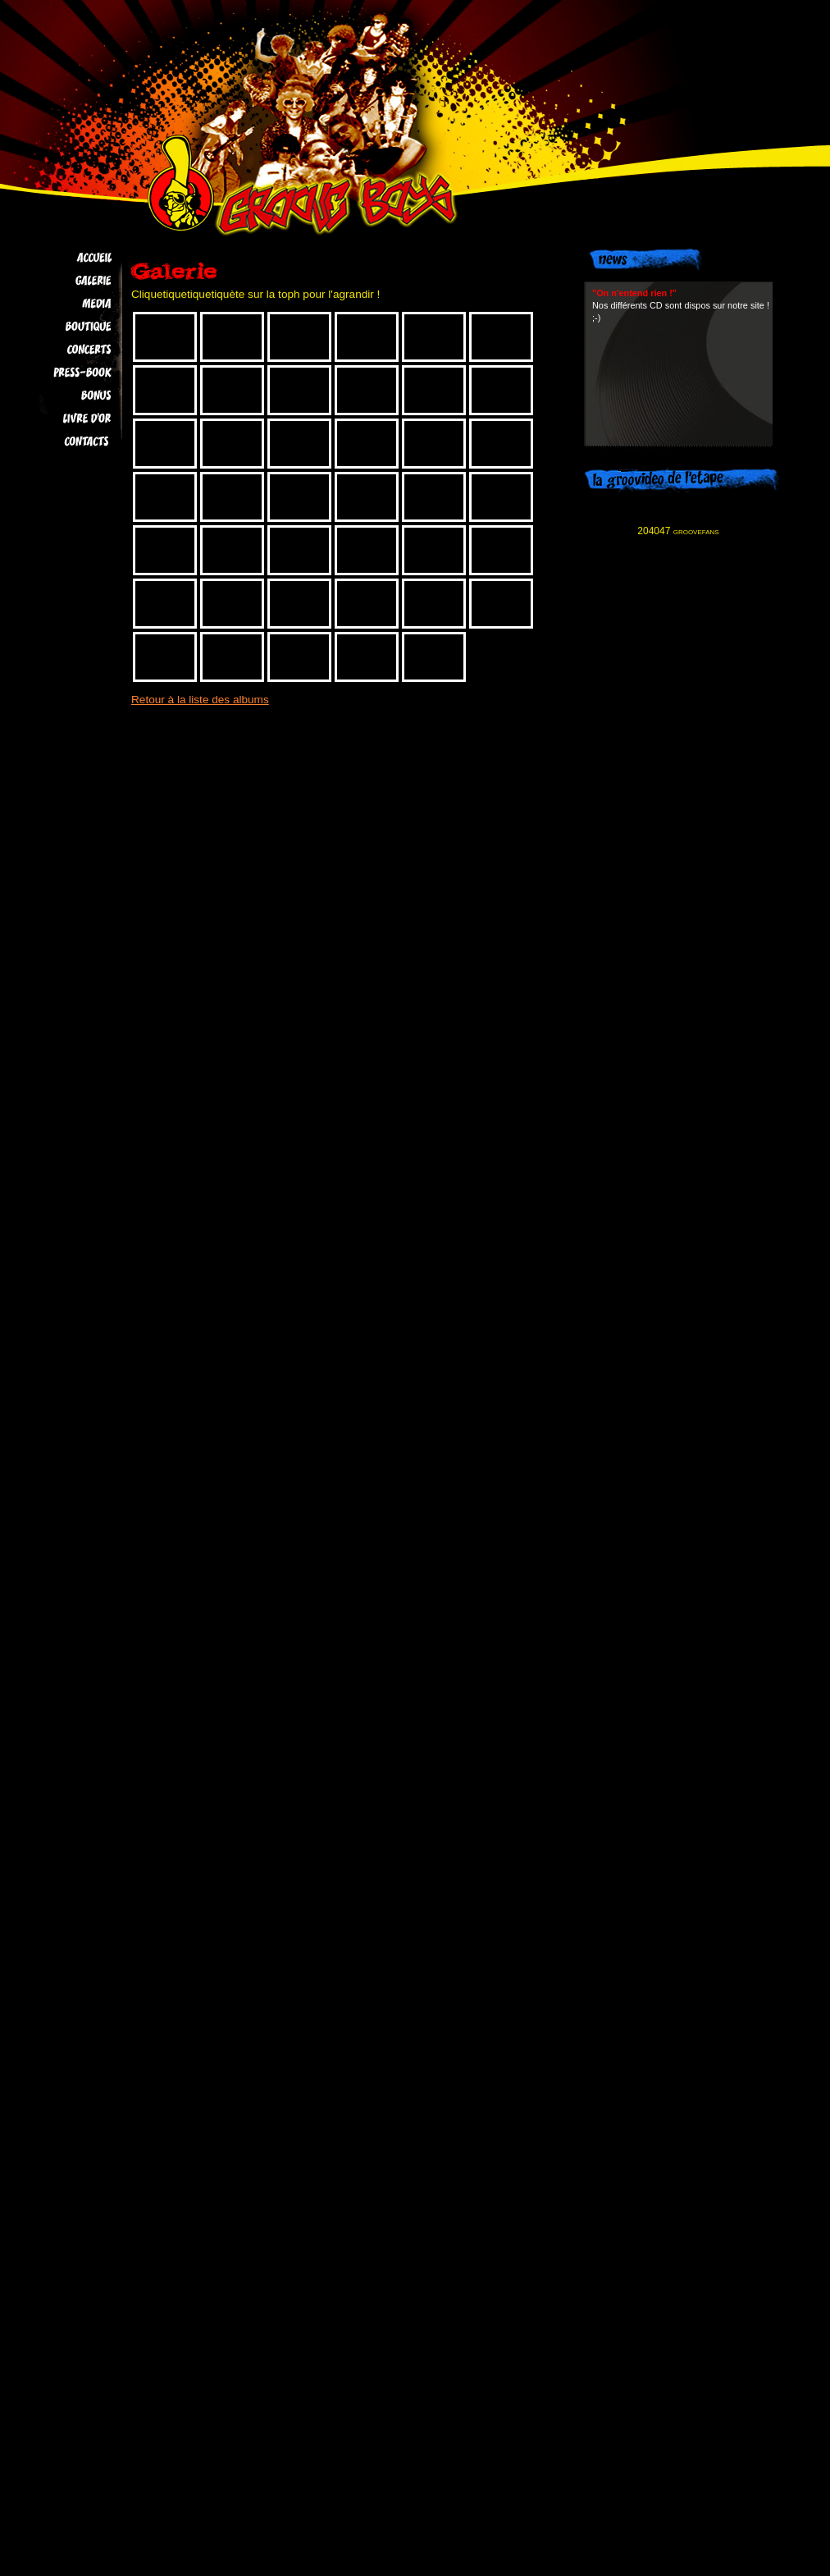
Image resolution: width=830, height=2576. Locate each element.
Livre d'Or (67, 418)
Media (67, 303)
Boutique (67, 326)
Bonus (67, 395)
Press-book (67, 372)
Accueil (67, 257)
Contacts (67, 441)
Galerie (67, 280)
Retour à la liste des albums (200, 699)
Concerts (67, 349)
